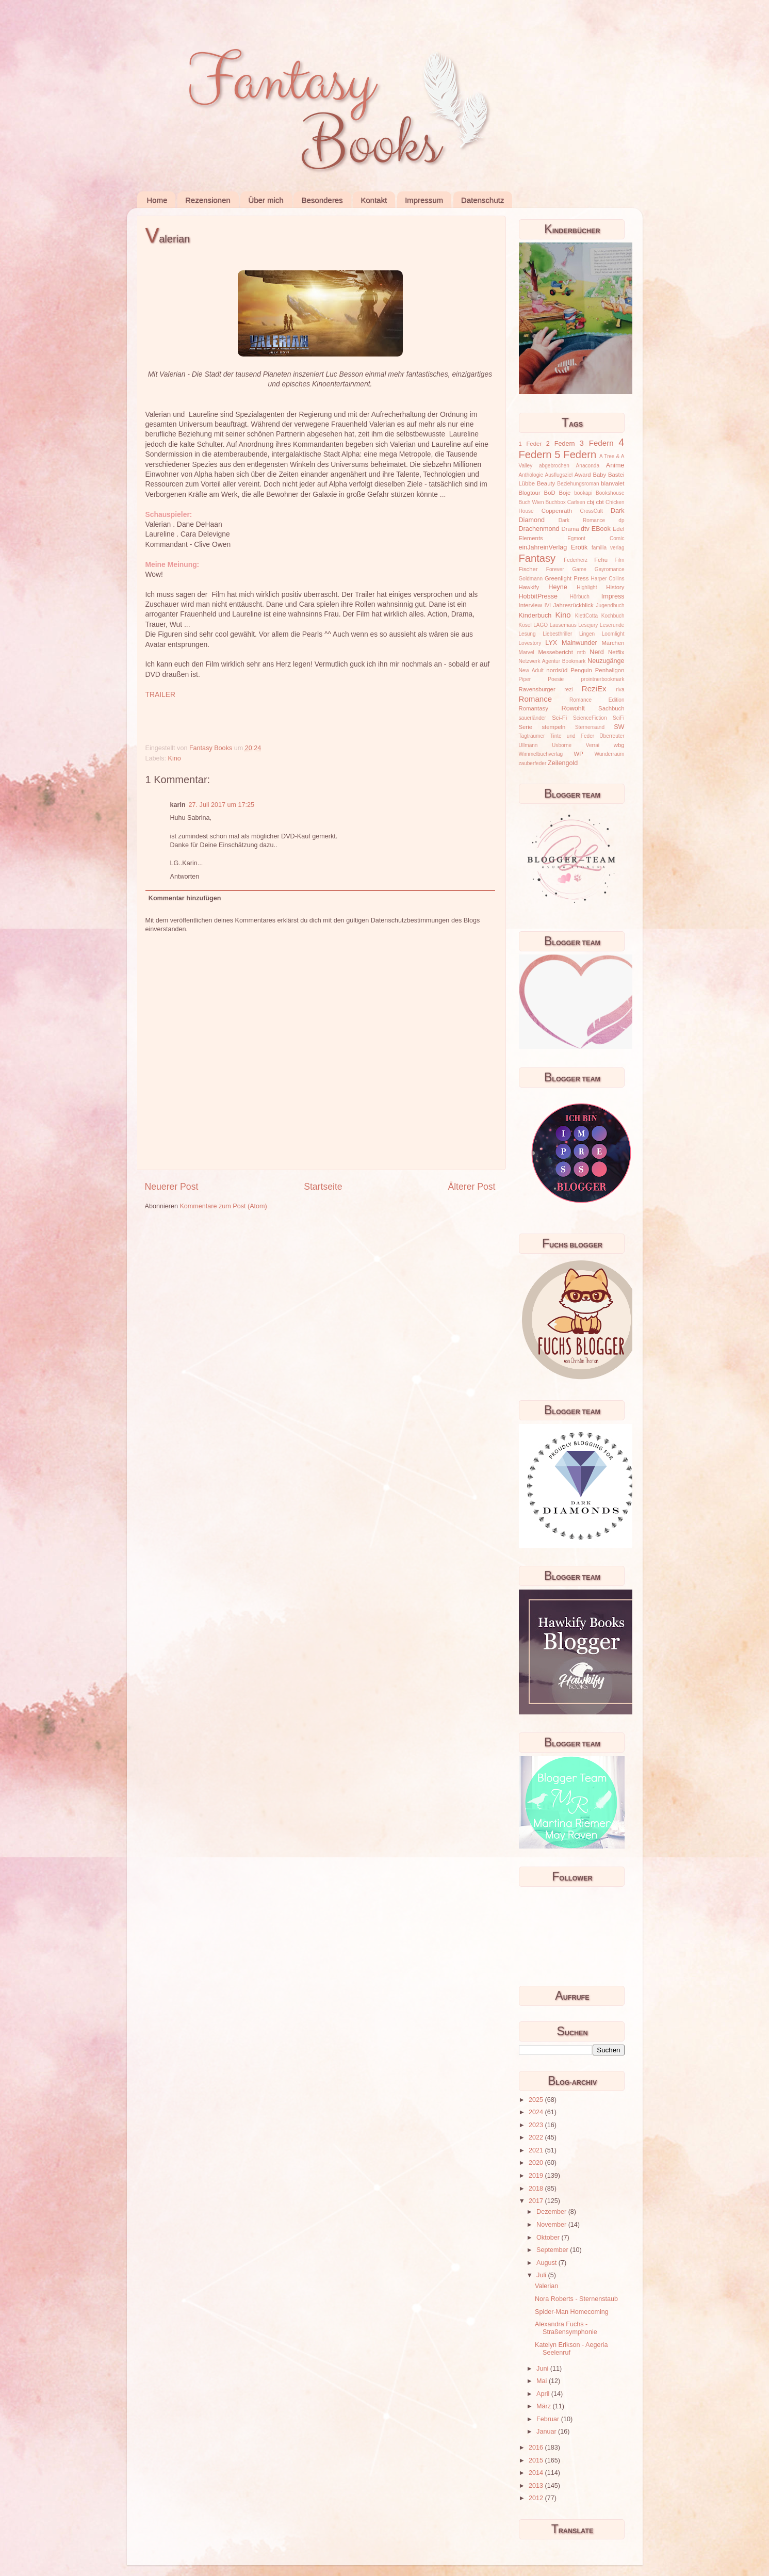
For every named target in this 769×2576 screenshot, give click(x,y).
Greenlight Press (566, 578)
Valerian (546, 2286)
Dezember (552, 2211)
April (543, 2393)
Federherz (575, 560)
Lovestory (530, 643)
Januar (547, 2431)
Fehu (601, 560)
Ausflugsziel (559, 475)
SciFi (618, 718)
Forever (555, 569)
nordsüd (556, 670)
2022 (537, 2137)
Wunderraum (609, 754)
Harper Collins (608, 578)
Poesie (556, 679)
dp (621, 520)
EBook (601, 528)
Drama (570, 529)
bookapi (583, 493)
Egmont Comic (595, 538)
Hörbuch (580, 597)
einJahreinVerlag (543, 547)
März (544, 2406)
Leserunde (612, 625)
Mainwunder (579, 642)
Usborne (561, 745)
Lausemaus (563, 625)
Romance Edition (596, 700)
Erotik (579, 547)
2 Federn (560, 443)
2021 (537, 2150)
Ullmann (528, 745)
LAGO (540, 625)
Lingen (587, 634)
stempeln (553, 727)
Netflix (616, 652)
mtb (581, 652)
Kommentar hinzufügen (185, 898)
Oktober (548, 2237)
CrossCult (591, 511)
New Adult (531, 670)
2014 (537, 2472)
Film (619, 560)
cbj (590, 502)
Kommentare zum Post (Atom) (223, 1206)
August (547, 2262)
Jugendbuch (610, 605)
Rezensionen (208, 200)
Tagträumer (532, 736)
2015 (537, 2460)
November (552, 2224)
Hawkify (529, 587)
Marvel (526, 652)
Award (583, 475)
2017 (537, 2201)
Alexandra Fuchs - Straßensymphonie (566, 2328)
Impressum (424, 200)
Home (156, 200)
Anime (615, 465)
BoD (549, 493)
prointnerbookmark (602, 679)
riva (620, 689)
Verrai (592, 745)
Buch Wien (531, 502)
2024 (537, 2112)
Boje (565, 493)
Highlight (587, 587)
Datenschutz (482, 200)
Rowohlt (573, 708)
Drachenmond (539, 528)
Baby (599, 475)
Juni (543, 2368)
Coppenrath (557, 511)
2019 (537, 2175)
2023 (537, 2125)
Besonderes (321, 200)
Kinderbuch (535, 615)
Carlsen (576, 502)
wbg (619, 745)
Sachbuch (611, 708)
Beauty (546, 483)
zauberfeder (533, 763)
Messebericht (555, 652)
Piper (525, 679)
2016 (537, 2447)
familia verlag (608, 547)
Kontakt (374, 200)
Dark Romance (582, 520)
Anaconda (587, 465)
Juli (542, 2275)
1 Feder (530, 444)
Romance (535, 698)
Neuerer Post (172, 1186)
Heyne (557, 587)
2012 (537, 2498)
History (615, 587)
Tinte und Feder (572, 736)
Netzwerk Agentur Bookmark (552, 661)
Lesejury (588, 625)
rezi (568, 689)
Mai (542, 2381)
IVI (548, 605)
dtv (585, 528)
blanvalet (612, 483)
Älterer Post (471, 1186)
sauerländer (532, 718)
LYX (551, 642)
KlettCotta (586, 616)
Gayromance (610, 569)
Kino (174, 758)
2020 (537, 2162)
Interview (530, 605)
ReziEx (594, 688)
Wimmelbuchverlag (541, 754)
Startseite (323, 1186)
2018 (537, 2188)
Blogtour (530, 493)
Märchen (612, 643)
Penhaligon (610, 670)
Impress (613, 596)
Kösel (525, 625)
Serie (525, 727)
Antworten (185, 876)
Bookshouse (610, 493)
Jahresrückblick (573, 605)
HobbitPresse (538, 596)
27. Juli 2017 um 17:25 (221, 804)
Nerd (596, 652)
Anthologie (531, 475)
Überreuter (611, 736)
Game (579, 569)
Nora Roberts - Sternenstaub (576, 2299)
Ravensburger (537, 689)
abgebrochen (554, 465)
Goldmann (531, 578)
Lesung (527, 634)
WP (578, 754)
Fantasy (537, 558)
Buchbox (556, 502)
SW (619, 727)
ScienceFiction (590, 718)
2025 (537, 2099)
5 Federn (575, 454)
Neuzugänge (605, 661)
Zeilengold (563, 763)
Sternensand (589, 727)
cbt (600, 502)
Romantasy (533, 708)
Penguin (581, 670)
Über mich (265, 200)
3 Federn (597, 443)
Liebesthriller (557, 634)
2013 (537, 2485)
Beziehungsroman (578, 484)
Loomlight (613, 634)
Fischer (528, 569)
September (553, 2250)
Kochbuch (613, 616)
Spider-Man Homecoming (572, 2311)
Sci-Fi (559, 718)
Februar (548, 2419)
